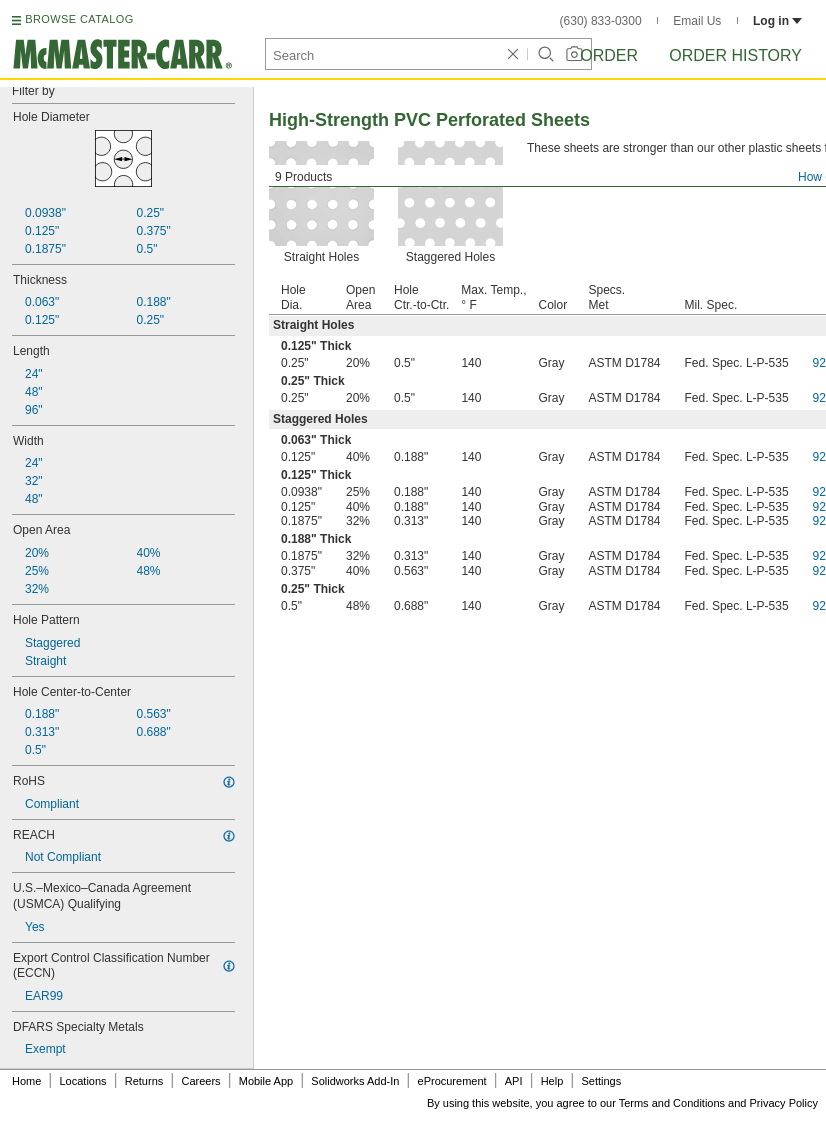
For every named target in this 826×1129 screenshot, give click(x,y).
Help (552, 1081)
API (514, 1081)
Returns (144, 1081)
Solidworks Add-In (355, 1081)
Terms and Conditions (672, 1103)
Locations (83, 1081)
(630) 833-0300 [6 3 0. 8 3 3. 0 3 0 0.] (601, 21)
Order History (735, 55)
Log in (777, 21)
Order (609, 55)
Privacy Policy (784, 1103)
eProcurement (452, 1081)
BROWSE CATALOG (79, 19)
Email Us (697, 21)
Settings (601, 1081)
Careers (200, 1081)
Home (26, 1081)
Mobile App (266, 1081)
